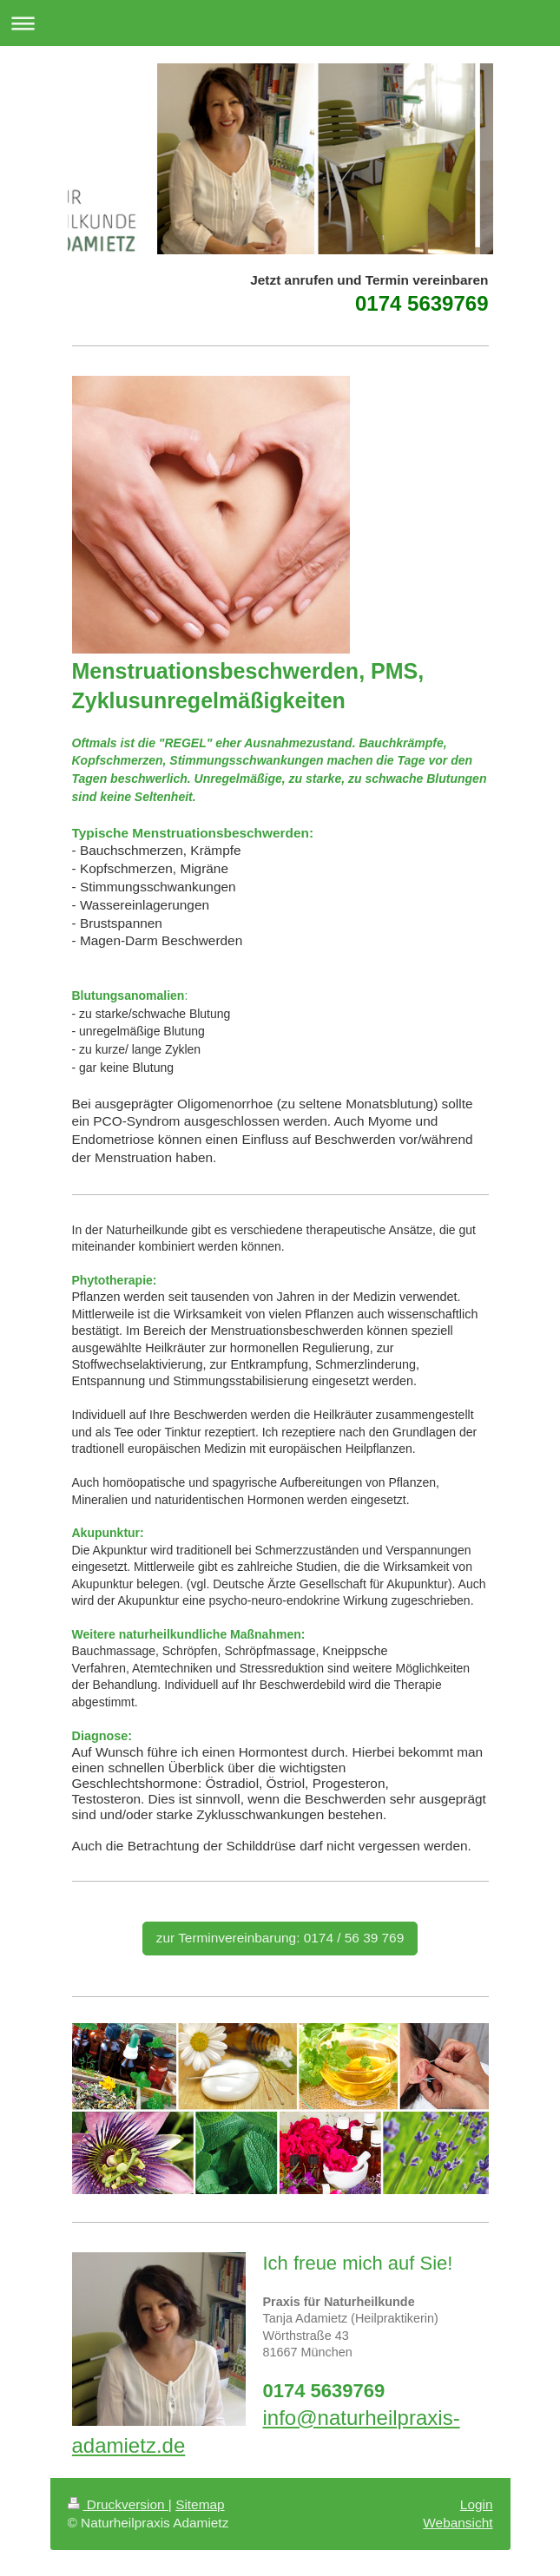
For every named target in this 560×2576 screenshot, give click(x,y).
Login (476, 2504)
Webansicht (457, 2522)
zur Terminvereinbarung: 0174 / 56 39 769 (280, 1937)
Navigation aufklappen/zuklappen (280, 23)
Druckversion (118, 2504)
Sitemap (199, 2504)
